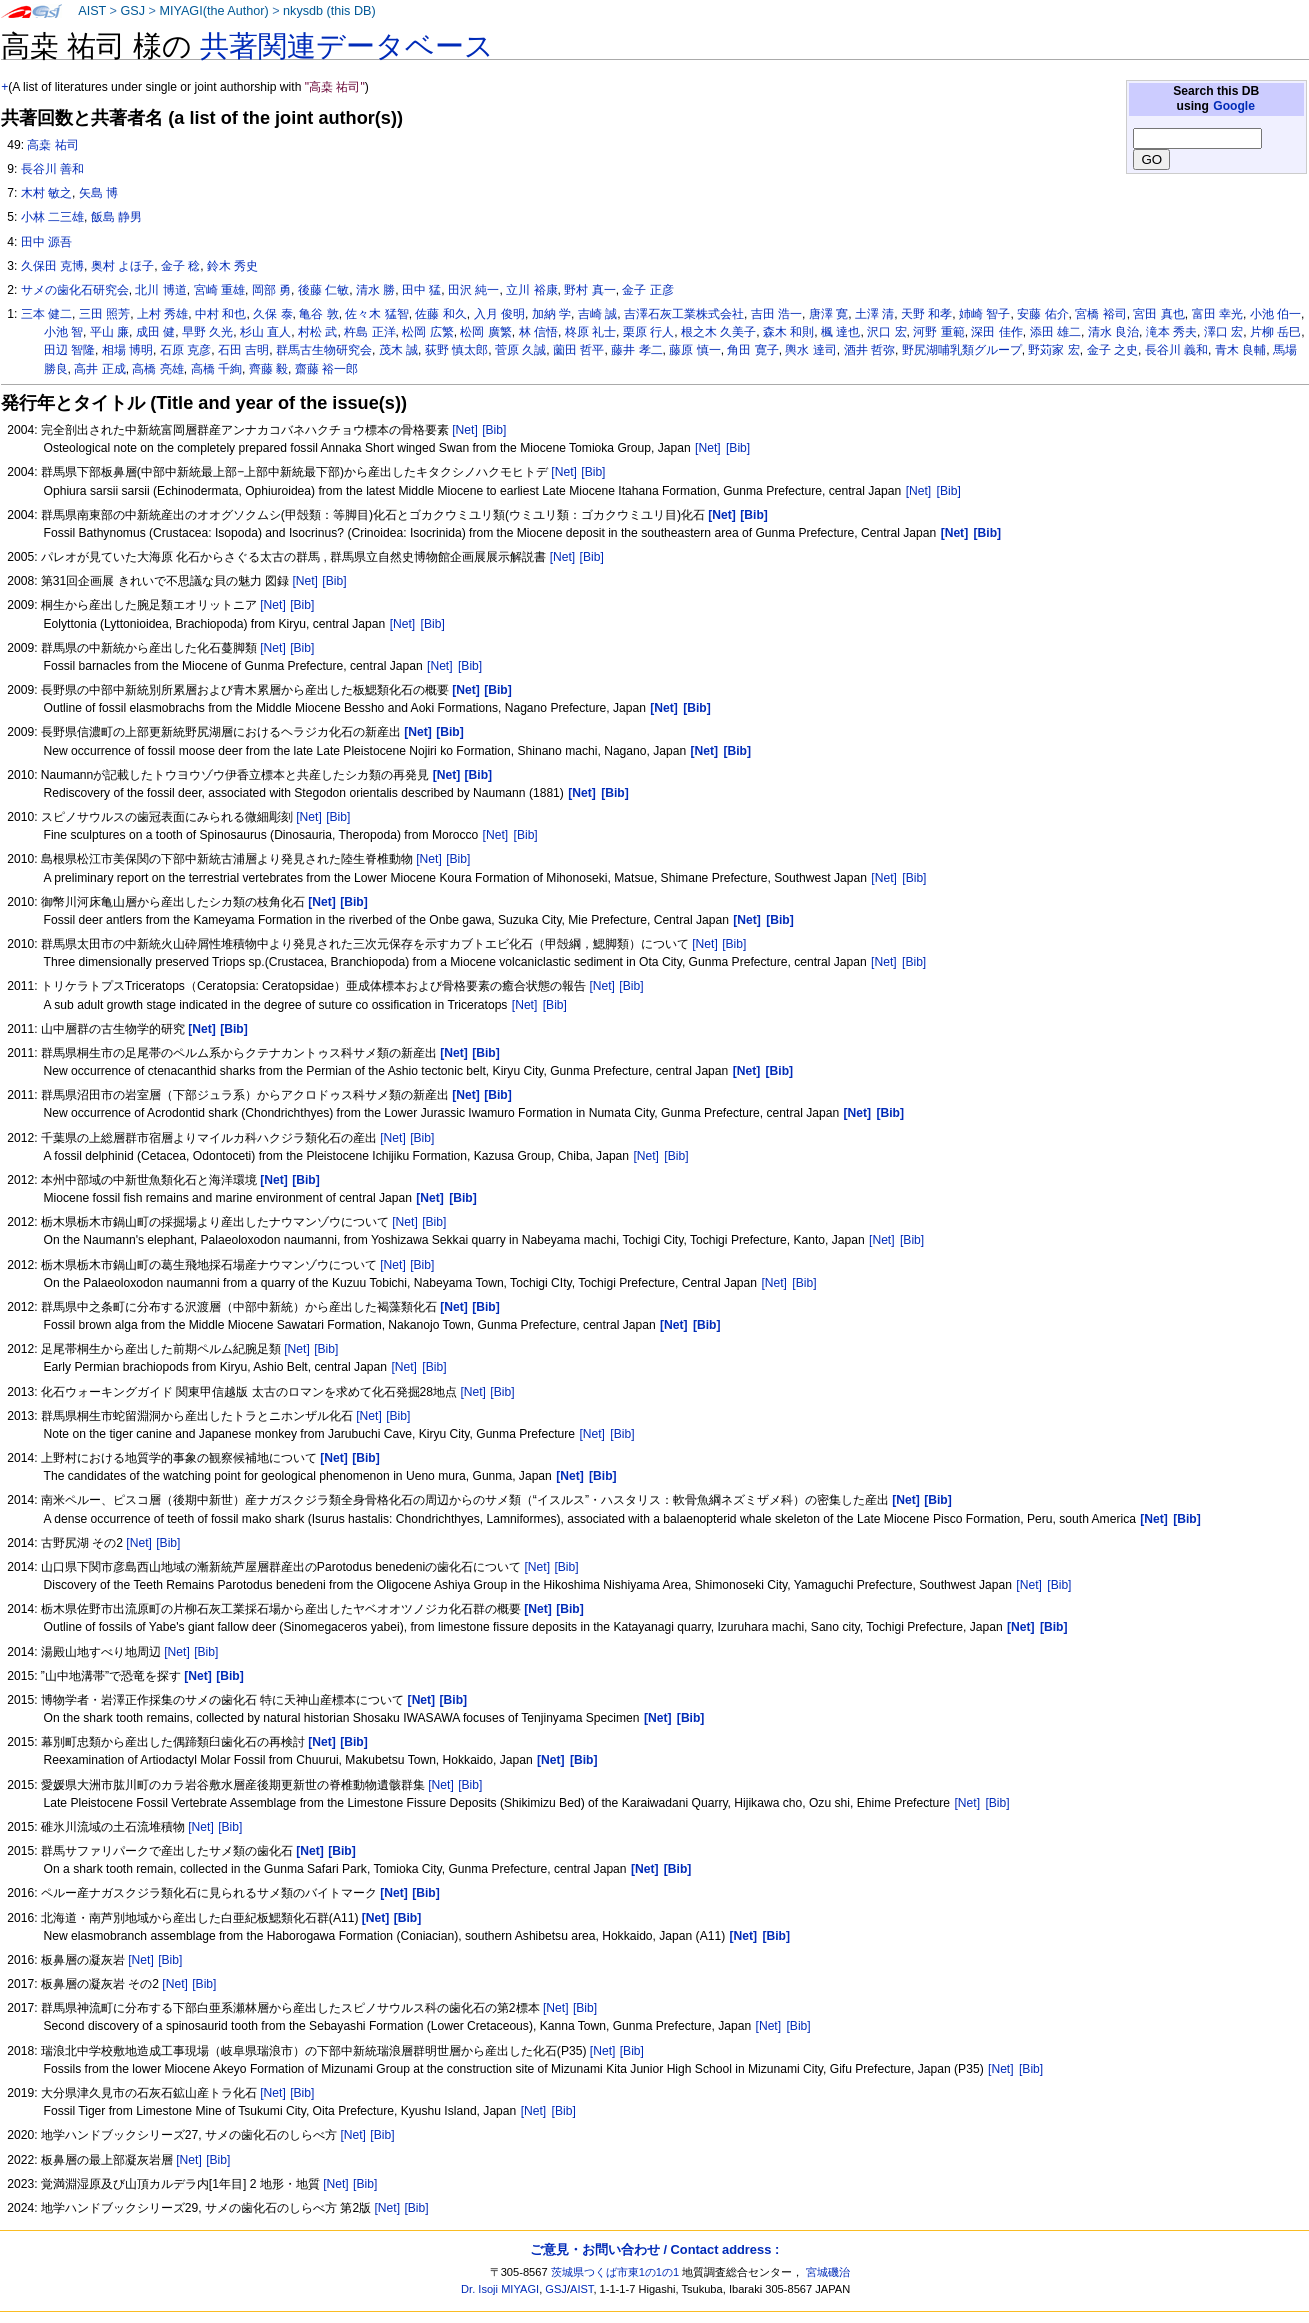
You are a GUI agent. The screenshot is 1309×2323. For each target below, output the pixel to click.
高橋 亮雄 (157, 369)
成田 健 (155, 332)
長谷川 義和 (1176, 350)
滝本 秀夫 (1171, 332)
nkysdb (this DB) (329, 11)
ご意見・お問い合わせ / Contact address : (654, 2249)
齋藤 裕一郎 (326, 369)
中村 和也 (220, 314)
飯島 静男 (116, 217)
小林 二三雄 (52, 217)
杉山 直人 (265, 332)
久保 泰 (272, 314)
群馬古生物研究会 (324, 350)
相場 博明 (127, 350)
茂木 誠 (398, 350)
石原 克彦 (185, 350)
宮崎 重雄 (219, 290)
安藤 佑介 (1042, 314)
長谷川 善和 (52, 169)
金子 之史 (1112, 350)
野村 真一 (589, 290)
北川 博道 (160, 290)
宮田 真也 (1158, 314)
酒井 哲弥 (869, 350)
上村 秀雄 (162, 314)
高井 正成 (99, 369)
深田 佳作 (996, 332)
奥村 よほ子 (122, 266)
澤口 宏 (1223, 332)
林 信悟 (538, 332)
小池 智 (63, 332)
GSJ (132, 11)
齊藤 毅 (268, 369)
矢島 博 (98, 193)
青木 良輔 (1240, 350)
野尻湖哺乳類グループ (962, 350)
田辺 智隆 (69, 350)
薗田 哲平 (578, 350)
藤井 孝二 (636, 350)
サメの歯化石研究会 (75, 290)
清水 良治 (1113, 332)
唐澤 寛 (828, 314)
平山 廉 (109, 332)
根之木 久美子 (718, 332)
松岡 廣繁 (485, 332)
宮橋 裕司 (1100, 314)
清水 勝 (375, 290)
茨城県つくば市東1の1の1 (615, 2272)
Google (1234, 106)
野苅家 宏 (1053, 350)
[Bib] (494, 430)
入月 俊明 (499, 314)
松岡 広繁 (427, 332)
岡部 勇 (271, 290)
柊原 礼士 (590, 332)
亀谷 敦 (318, 314)
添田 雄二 (1055, 332)
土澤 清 (874, 314)
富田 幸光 (1217, 314)
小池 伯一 (1275, 314)
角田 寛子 (752, 350)
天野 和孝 (926, 314)
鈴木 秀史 (232, 266)
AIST (92, 11)
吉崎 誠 (597, 314)
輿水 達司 (810, 350)
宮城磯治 (828, 2272)
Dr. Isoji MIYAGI (500, 2289)
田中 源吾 (46, 242)
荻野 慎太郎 (456, 350)
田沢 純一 (473, 290)
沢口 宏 (886, 332)
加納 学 (551, 314)
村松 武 (317, 332)
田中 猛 (421, 290)
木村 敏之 (46, 193)
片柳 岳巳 (1275, 332)
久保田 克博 (52, 266)
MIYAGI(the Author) (213, 11)
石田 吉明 (243, 350)
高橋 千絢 (216, 369)
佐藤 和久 (440, 314)
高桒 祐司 (52, 145)
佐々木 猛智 (376, 314)
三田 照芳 (104, 314)
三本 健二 (46, 314)
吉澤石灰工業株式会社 (684, 314)
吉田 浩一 (776, 314)
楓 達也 (840, 332)
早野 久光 (207, 332)
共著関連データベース (347, 46)
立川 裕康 (531, 290)
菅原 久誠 (520, 350)
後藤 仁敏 (323, 290)
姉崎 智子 (984, 314)
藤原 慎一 (694, 350)
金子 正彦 (647, 290)
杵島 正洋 (369, 332)
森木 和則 (788, 332)
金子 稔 (180, 266)
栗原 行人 (648, 332)
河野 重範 (938, 332)
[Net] (465, 430)
